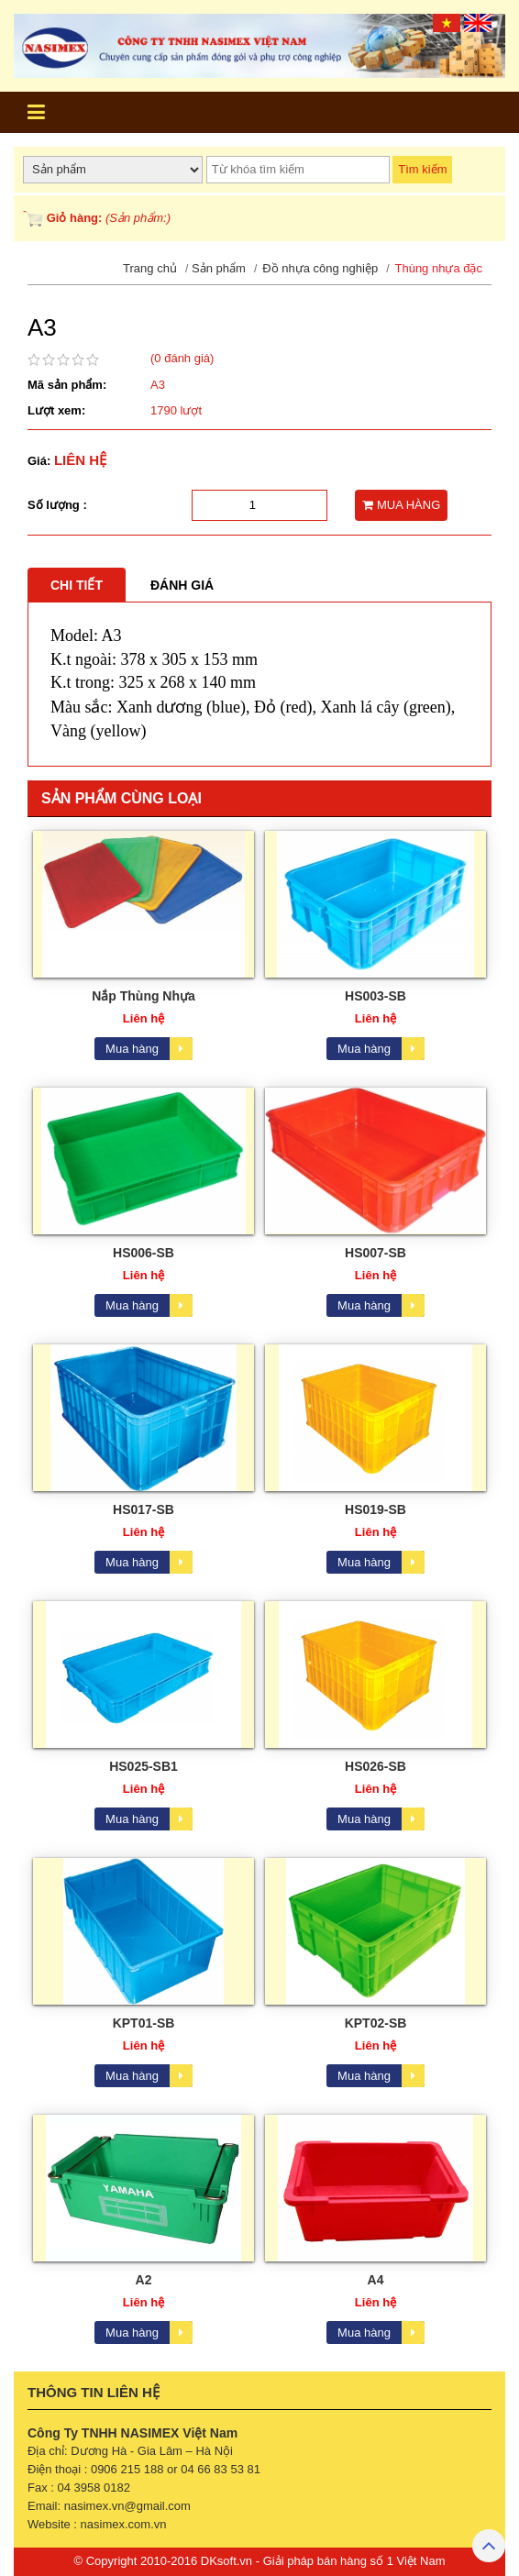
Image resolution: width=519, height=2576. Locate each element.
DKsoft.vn (226, 2561)
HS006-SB (143, 1252)
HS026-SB (375, 1766)
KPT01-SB (144, 2023)
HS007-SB (375, 1252)
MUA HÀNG (401, 505)
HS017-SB (143, 1509)
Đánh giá (182, 585)
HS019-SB (375, 1509)
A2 (144, 2279)
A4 (376, 2279)
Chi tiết (76, 585)
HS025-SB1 (143, 1766)
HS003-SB (375, 996)
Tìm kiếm (422, 169)
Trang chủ (150, 268)
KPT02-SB (376, 2023)
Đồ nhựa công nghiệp (320, 268)
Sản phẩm (219, 268)
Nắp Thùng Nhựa (143, 996)
